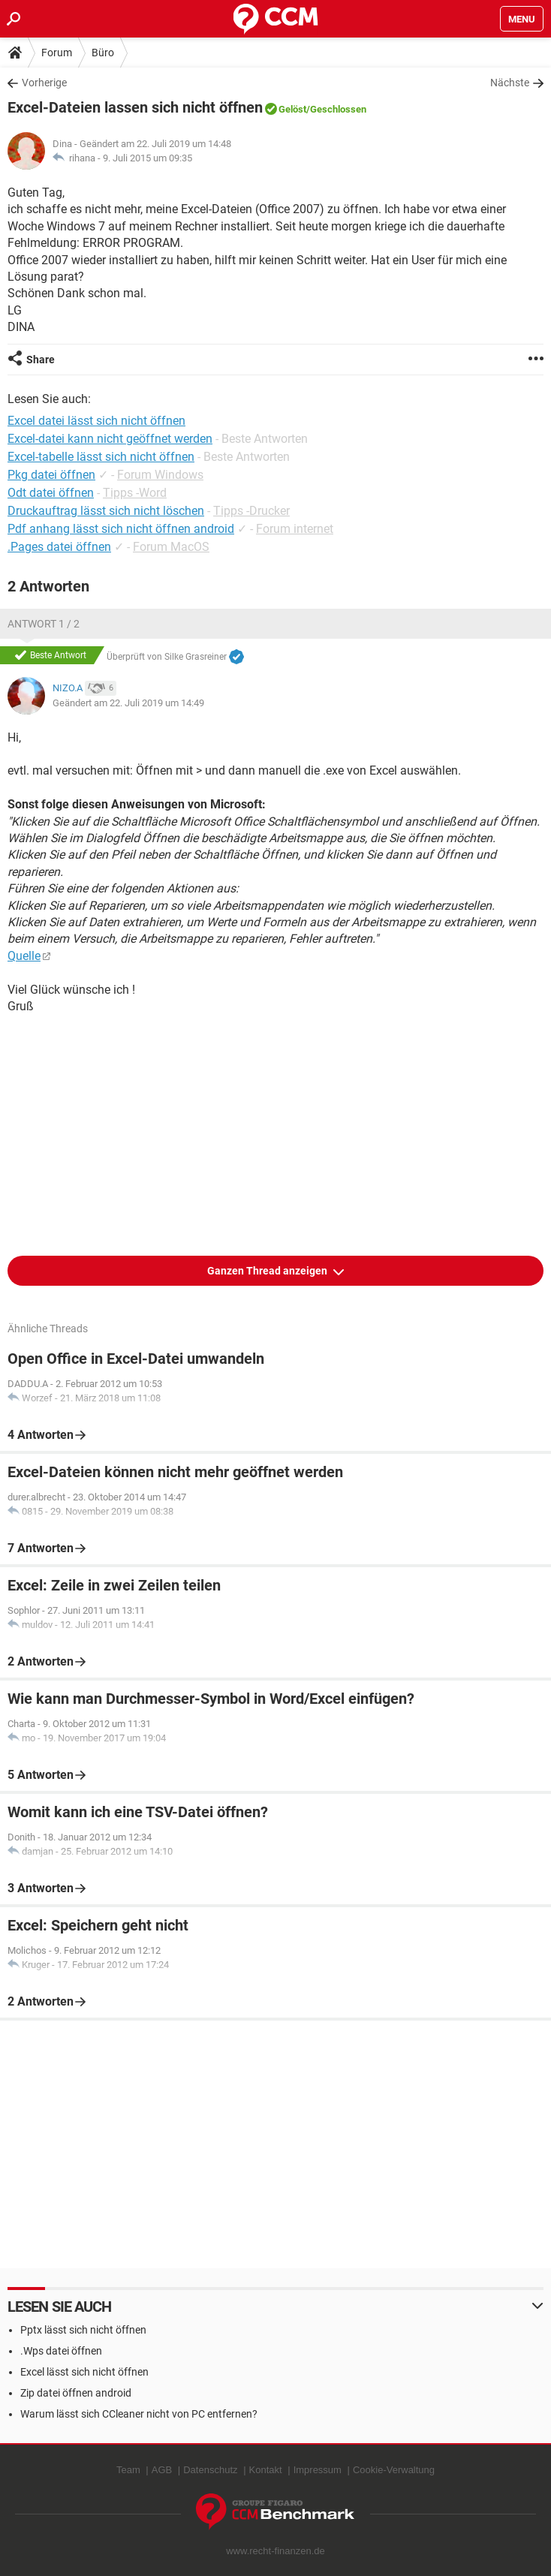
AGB (162, 2469)
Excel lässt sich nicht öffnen (84, 2372)
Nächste (509, 83)
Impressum (318, 2469)
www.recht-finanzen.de (275, 2550)
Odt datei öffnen (51, 493)
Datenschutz (210, 2469)
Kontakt (265, 2469)
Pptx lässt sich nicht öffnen (83, 2330)
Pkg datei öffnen (51, 475)
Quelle (24, 956)
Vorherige (44, 83)
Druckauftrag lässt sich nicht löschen (106, 511)
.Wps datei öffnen (61, 2351)
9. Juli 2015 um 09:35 (147, 158)
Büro (103, 53)
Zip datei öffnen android (75, 2393)
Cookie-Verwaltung (394, 2469)
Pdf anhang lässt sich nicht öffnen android (121, 529)
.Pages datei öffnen (59, 547)
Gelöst (292, 109)
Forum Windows (160, 475)
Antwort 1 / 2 (44, 624)
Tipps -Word (135, 493)
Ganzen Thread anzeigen (268, 1271)
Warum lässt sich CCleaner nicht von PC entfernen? (138, 2414)
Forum (56, 53)
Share (40, 360)
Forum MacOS (171, 547)
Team (128, 2469)
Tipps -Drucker (251, 511)
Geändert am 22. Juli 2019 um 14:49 (128, 703)
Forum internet (294, 529)
